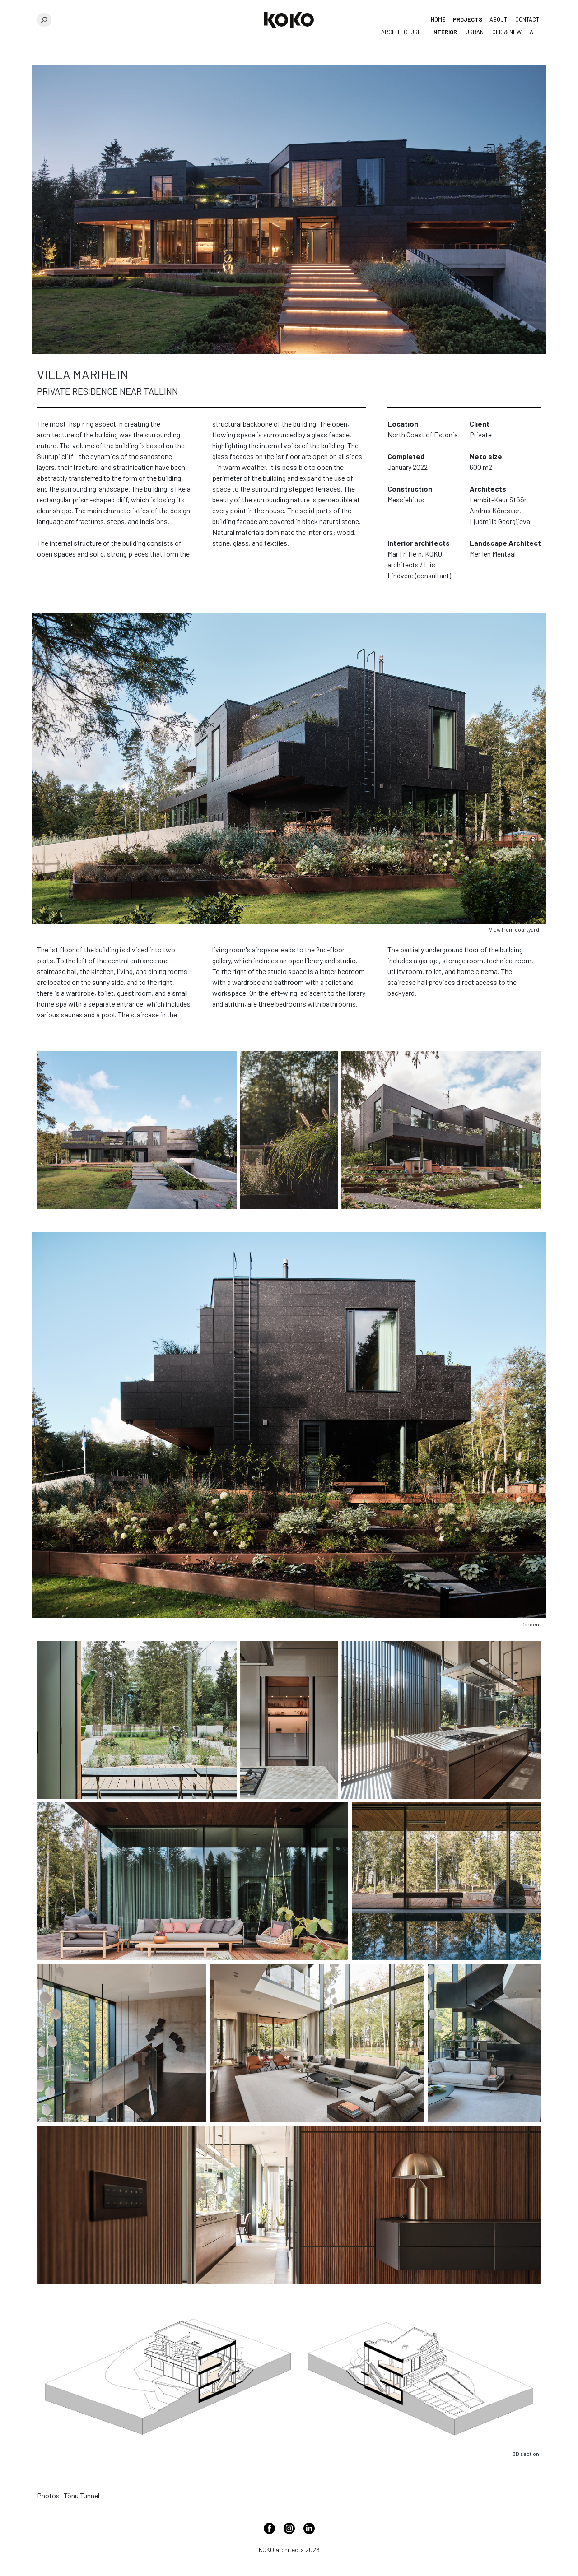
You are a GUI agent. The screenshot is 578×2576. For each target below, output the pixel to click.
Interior (444, 32)
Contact (527, 19)
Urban (475, 32)
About (498, 19)
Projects (467, 19)
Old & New (507, 32)
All (535, 32)
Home (438, 19)
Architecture (401, 32)
